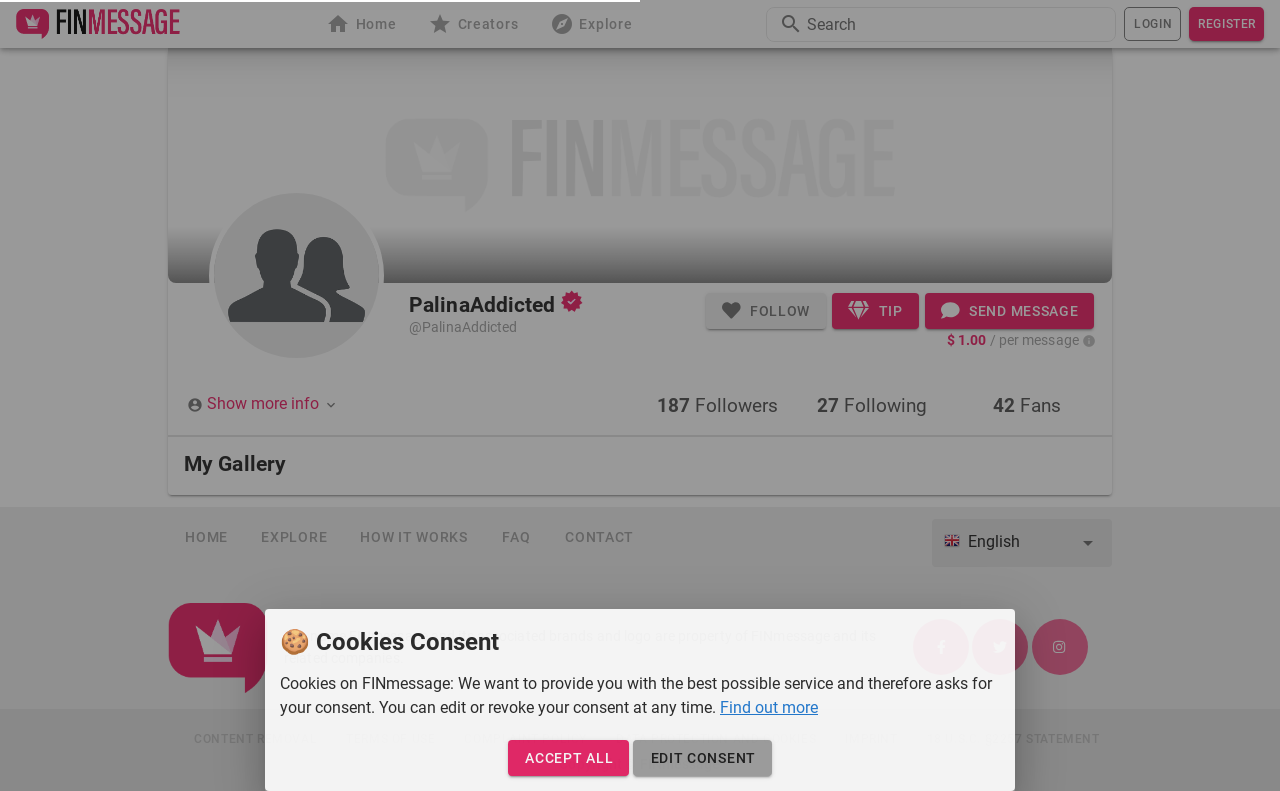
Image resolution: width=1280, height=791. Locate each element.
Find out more (769, 707)
